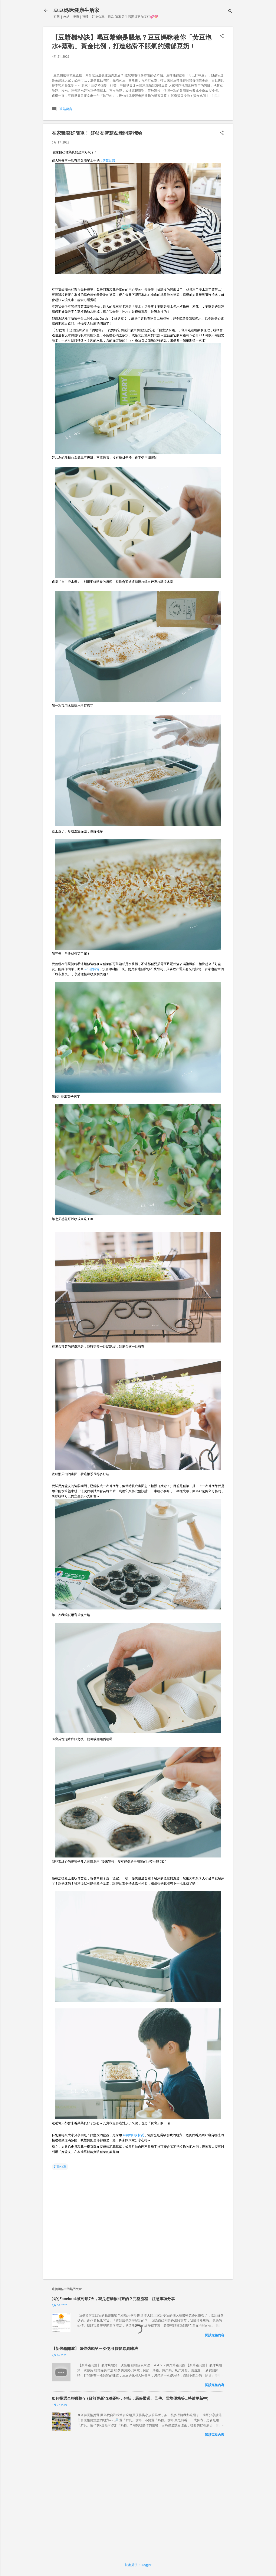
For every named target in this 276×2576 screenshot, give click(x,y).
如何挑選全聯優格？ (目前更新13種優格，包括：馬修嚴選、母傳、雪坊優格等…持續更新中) (130, 2508)
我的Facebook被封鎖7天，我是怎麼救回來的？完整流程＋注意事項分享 (113, 2408)
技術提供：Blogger (138, 2565)
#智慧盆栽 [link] (108, 270)
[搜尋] (230, 11)
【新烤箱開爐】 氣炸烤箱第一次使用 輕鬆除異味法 (95, 2458)
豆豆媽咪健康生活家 (76, 10)
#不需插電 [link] (92, 1078)
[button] (221, 36)
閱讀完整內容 (214, 2445)
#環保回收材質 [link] (133, 2244)
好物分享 (60, 2276)
